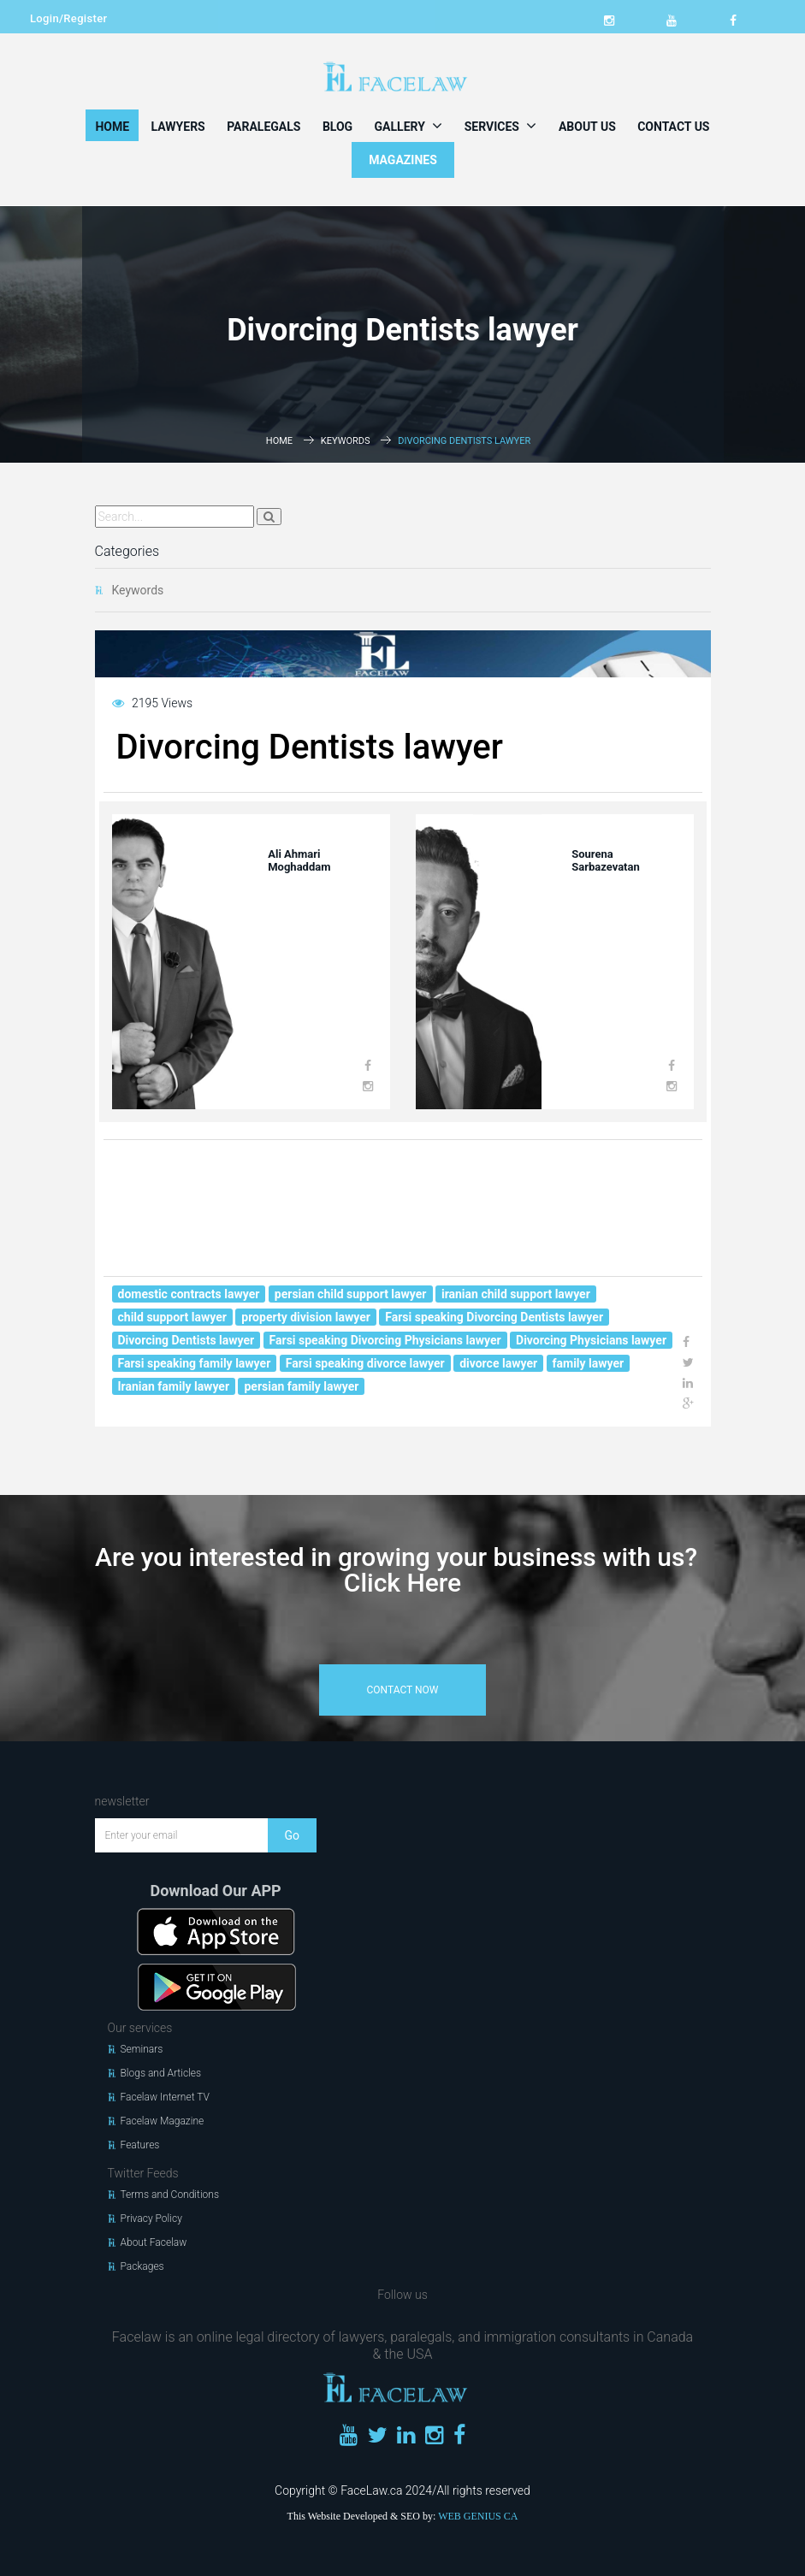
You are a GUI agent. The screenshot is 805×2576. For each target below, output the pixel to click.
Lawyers (178, 126)
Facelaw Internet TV (165, 2097)
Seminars (142, 2049)
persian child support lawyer (351, 1294)
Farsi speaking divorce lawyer (365, 1363)
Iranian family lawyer (174, 1386)
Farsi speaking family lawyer (194, 1363)
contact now (403, 1690)
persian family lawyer (301, 1386)
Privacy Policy (151, 2218)
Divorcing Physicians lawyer (591, 1340)
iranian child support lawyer (515, 1294)
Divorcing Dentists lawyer (186, 1340)
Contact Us (673, 126)
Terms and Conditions (170, 2195)
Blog (337, 126)
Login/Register (68, 18)
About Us (587, 126)
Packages (142, 2266)
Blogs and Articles (161, 2073)
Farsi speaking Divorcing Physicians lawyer (385, 1340)
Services (501, 125)
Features (140, 2145)
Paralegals (263, 126)
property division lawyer (305, 1317)
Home (112, 126)
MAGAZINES (403, 160)
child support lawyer (172, 1317)
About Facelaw (154, 2242)
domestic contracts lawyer (189, 1294)
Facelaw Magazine (162, 2121)
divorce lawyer (498, 1363)
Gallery (409, 125)
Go (291, 1835)
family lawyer (588, 1363)
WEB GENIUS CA (478, 2516)
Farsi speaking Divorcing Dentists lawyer (494, 1317)
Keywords (345, 440)
